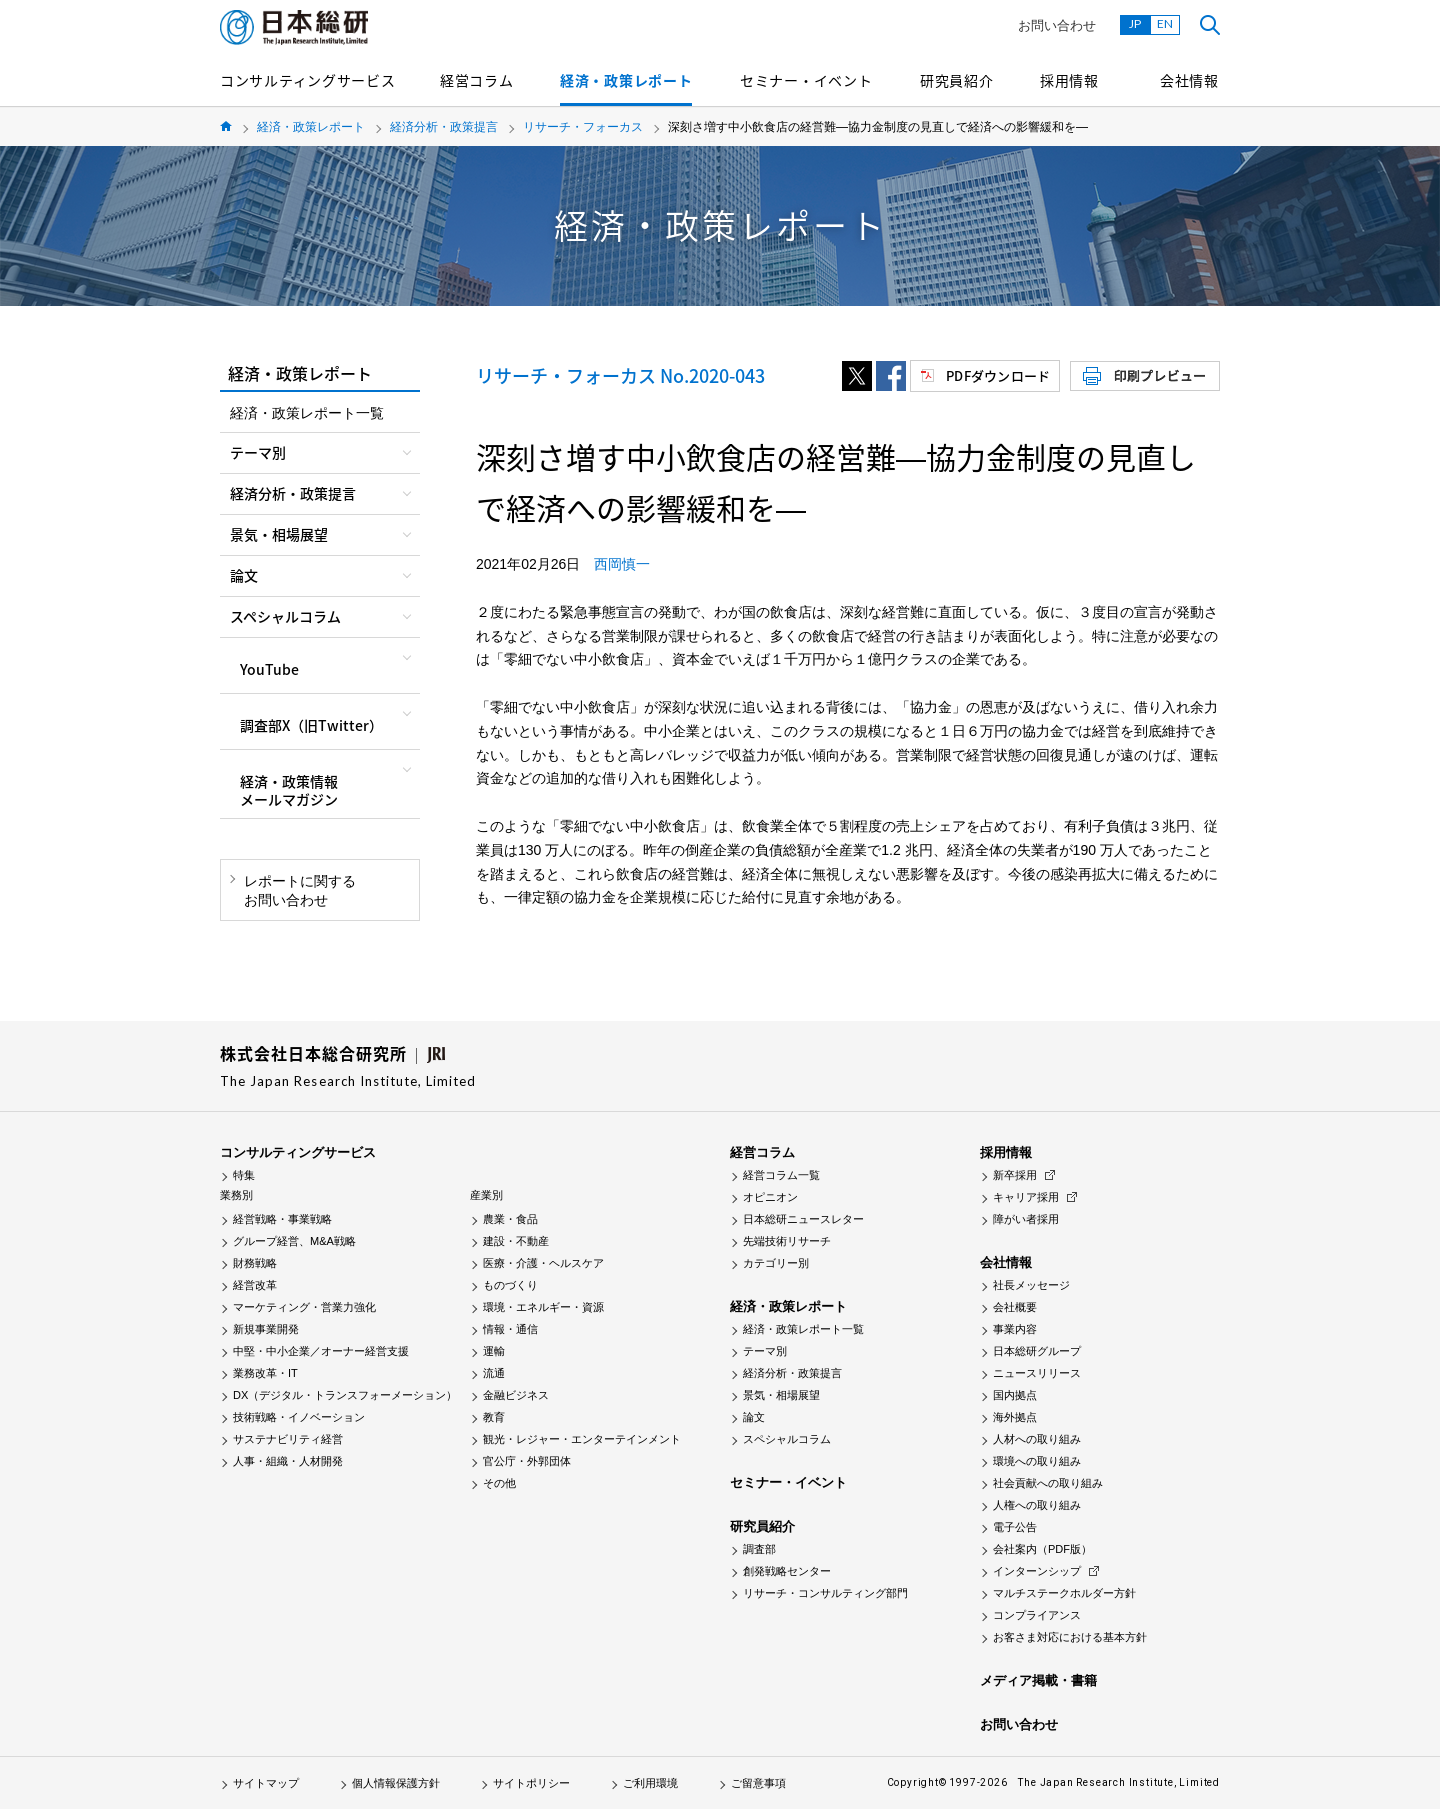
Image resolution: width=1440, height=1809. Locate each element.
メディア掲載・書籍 (1038, 1680)
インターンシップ (1037, 1571)
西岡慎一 (622, 564)
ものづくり (510, 1285)
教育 (494, 1417)
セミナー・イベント (806, 80)
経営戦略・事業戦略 (282, 1219)
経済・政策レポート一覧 (307, 413)
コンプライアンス (1037, 1615)
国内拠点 (1015, 1395)
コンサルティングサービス (307, 80)
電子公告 (1015, 1527)
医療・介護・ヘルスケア (543, 1263)
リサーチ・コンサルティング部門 (825, 1593)
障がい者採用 (1026, 1219)
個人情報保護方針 (396, 1783)
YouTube (269, 669)
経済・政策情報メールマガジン (289, 790)
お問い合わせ (1057, 25)
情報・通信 (510, 1329)
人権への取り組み (1037, 1505)
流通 (494, 1373)
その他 (499, 1483)
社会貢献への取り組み (1048, 1483)
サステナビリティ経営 (288, 1439)
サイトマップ (266, 1783)
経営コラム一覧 (781, 1175)
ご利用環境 (650, 1783)
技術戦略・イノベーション (299, 1417)
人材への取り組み (1037, 1439)
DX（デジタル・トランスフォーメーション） (345, 1395)
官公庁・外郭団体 (527, 1461)
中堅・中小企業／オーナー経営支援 (321, 1351)
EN (1165, 23)
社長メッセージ (1031, 1285)
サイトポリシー (531, 1783)
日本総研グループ (1037, 1351)
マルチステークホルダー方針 (1064, 1593)
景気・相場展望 (781, 1395)
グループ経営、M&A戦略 (294, 1241)
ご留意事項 (758, 1783)
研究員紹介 (957, 80)
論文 (754, 1417)
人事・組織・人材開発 (288, 1461)
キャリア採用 (1026, 1197)
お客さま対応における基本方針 (1070, 1637)
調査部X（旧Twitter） (311, 725)
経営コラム (477, 80)
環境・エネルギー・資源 (543, 1307)
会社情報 (1189, 80)
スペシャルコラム (787, 1439)
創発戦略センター (787, 1571)
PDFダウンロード (998, 375)
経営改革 (255, 1285)
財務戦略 (255, 1263)
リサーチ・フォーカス (583, 127)
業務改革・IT (265, 1373)
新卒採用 (1015, 1175)
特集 (244, 1175)
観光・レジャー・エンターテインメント (582, 1439)
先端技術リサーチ (787, 1241)
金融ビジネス (516, 1395)
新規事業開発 (266, 1329)
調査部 (759, 1549)
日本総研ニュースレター (803, 1219)
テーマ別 (765, 1351)
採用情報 (1069, 80)
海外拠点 (1015, 1417)
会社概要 (1015, 1307)
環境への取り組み (1037, 1461)
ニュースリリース (1037, 1373)
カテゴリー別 (776, 1263)
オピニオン (770, 1197)
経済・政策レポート (626, 80)
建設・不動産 (516, 1241)
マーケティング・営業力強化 (304, 1307)
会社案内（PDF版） (1042, 1549)
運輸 (494, 1351)
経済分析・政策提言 (444, 127)
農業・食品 (510, 1219)
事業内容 (1015, 1329)
